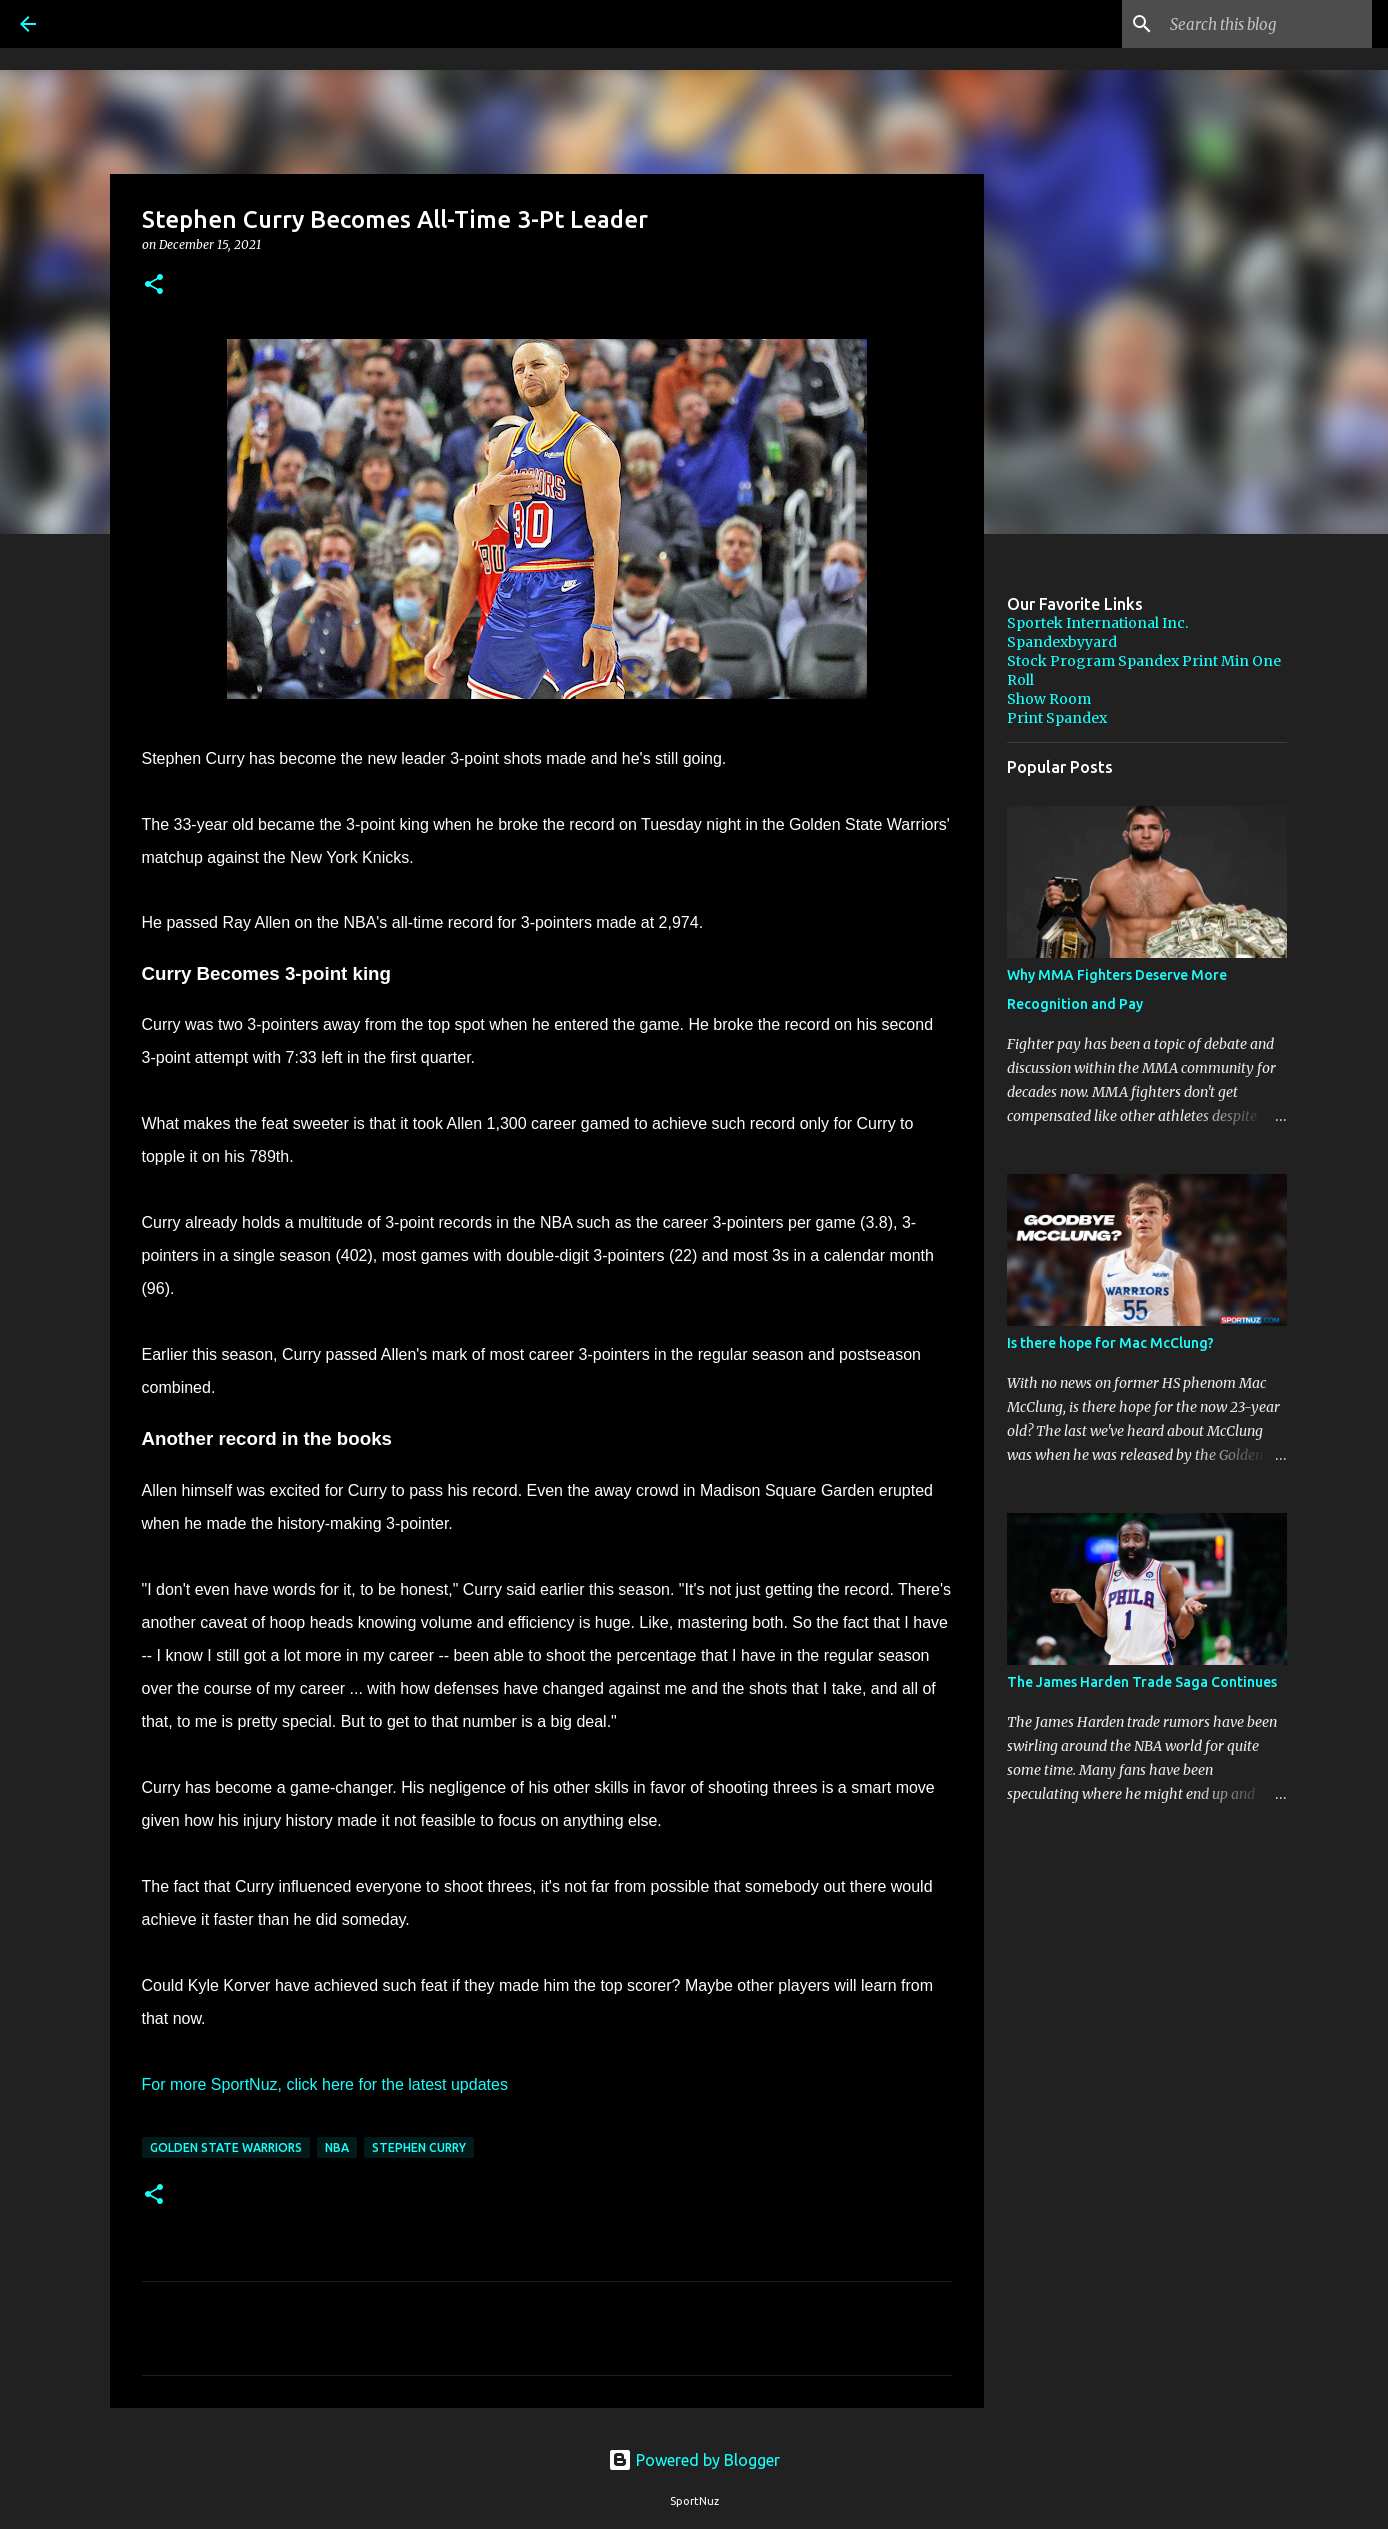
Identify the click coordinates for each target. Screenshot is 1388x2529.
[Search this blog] (1267, 24)
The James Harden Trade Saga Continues (1142, 1682)
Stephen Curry (419, 2147)
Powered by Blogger (694, 2460)
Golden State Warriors (226, 2147)
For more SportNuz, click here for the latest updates (325, 2084)
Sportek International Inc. (1097, 623)
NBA (337, 2147)
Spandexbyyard (1062, 642)
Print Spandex (1057, 718)
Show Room (1049, 699)
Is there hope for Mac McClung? (1110, 1343)
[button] (154, 285)
